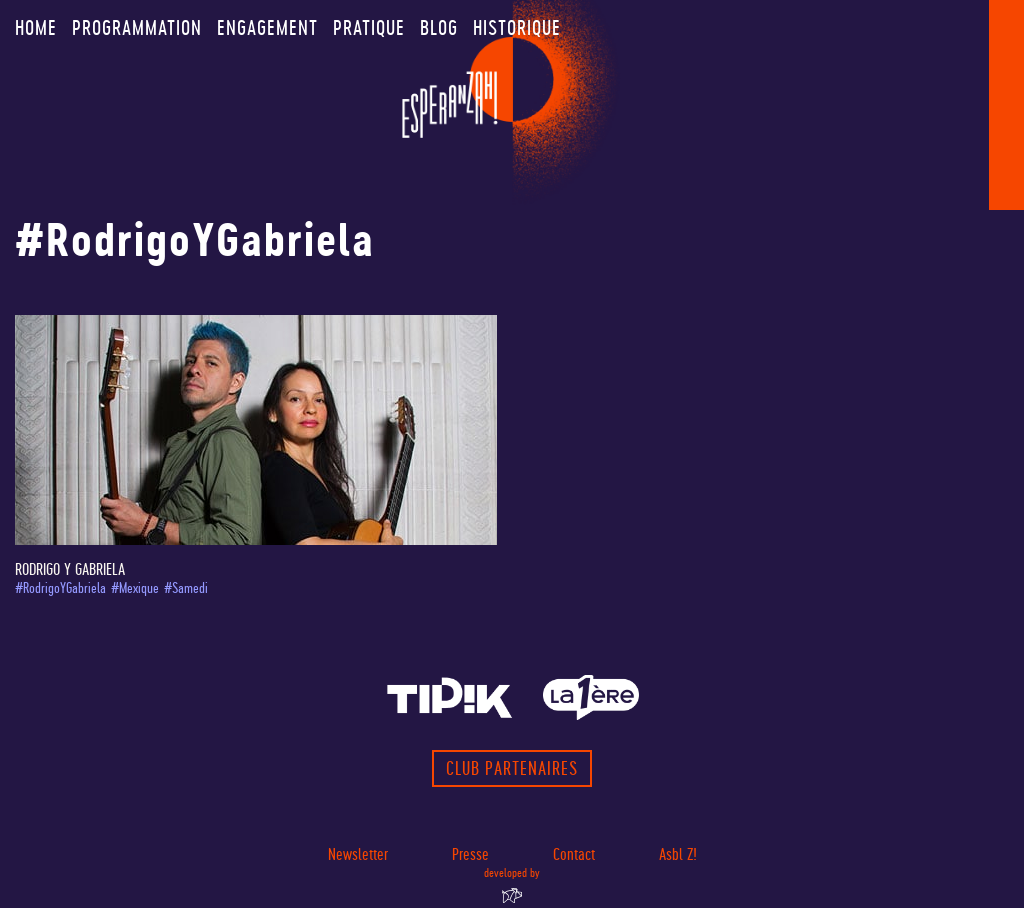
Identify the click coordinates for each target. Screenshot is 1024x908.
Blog (439, 28)
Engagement (267, 28)
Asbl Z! (678, 854)
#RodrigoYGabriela (60, 588)
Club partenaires (512, 768)
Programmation (137, 28)
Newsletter (358, 854)
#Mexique (135, 588)
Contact (574, 854)
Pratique (369, 28)
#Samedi (186, 588)
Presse (470, 854)
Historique (517, 28)
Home (36, 28)
